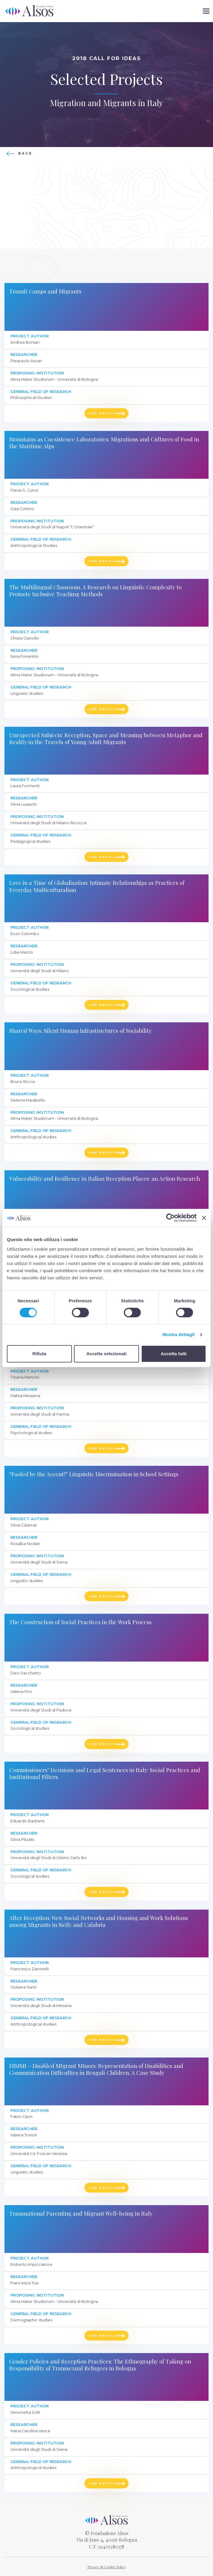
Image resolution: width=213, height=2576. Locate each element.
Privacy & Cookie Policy (106, 2566)
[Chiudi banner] (204, 1218)
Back (25, 153)
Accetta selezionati (106, 1353)
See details (104, 413)
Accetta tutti (174, 1353)
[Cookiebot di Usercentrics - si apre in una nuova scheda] (170, 1217)
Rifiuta (39, 1353)
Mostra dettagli (178, 1334)
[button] (206, 11)
